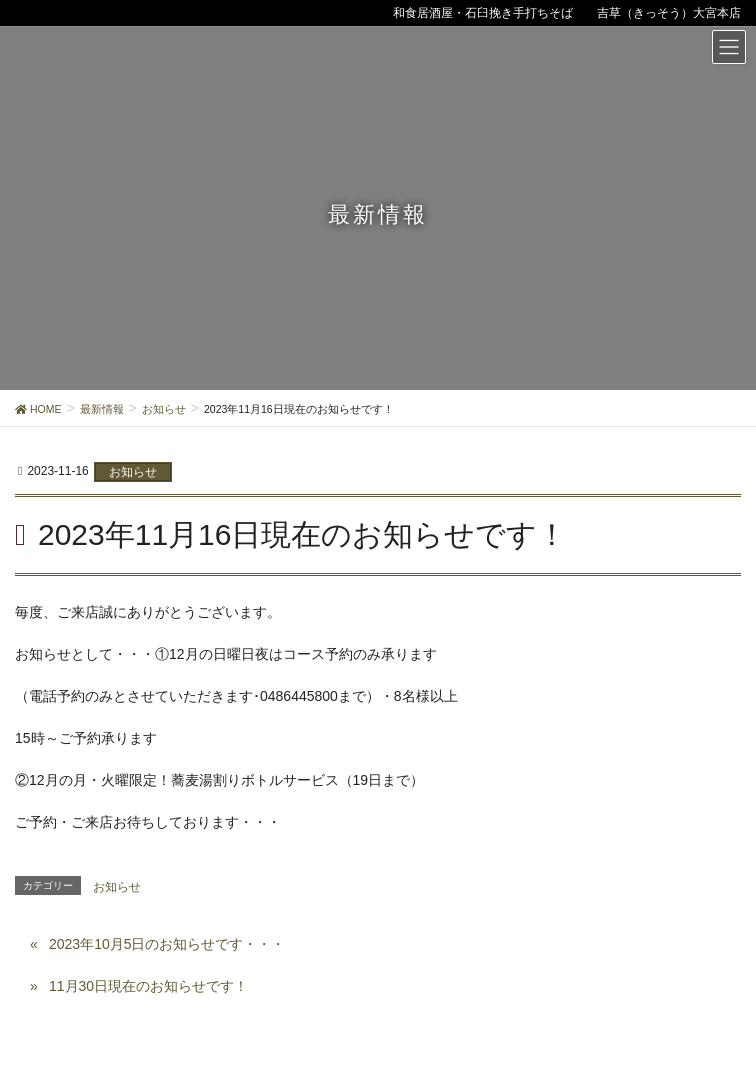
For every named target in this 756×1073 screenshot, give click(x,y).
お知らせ (133, 472)
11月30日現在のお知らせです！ (148, 986)
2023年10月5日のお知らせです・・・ (167, 944)
